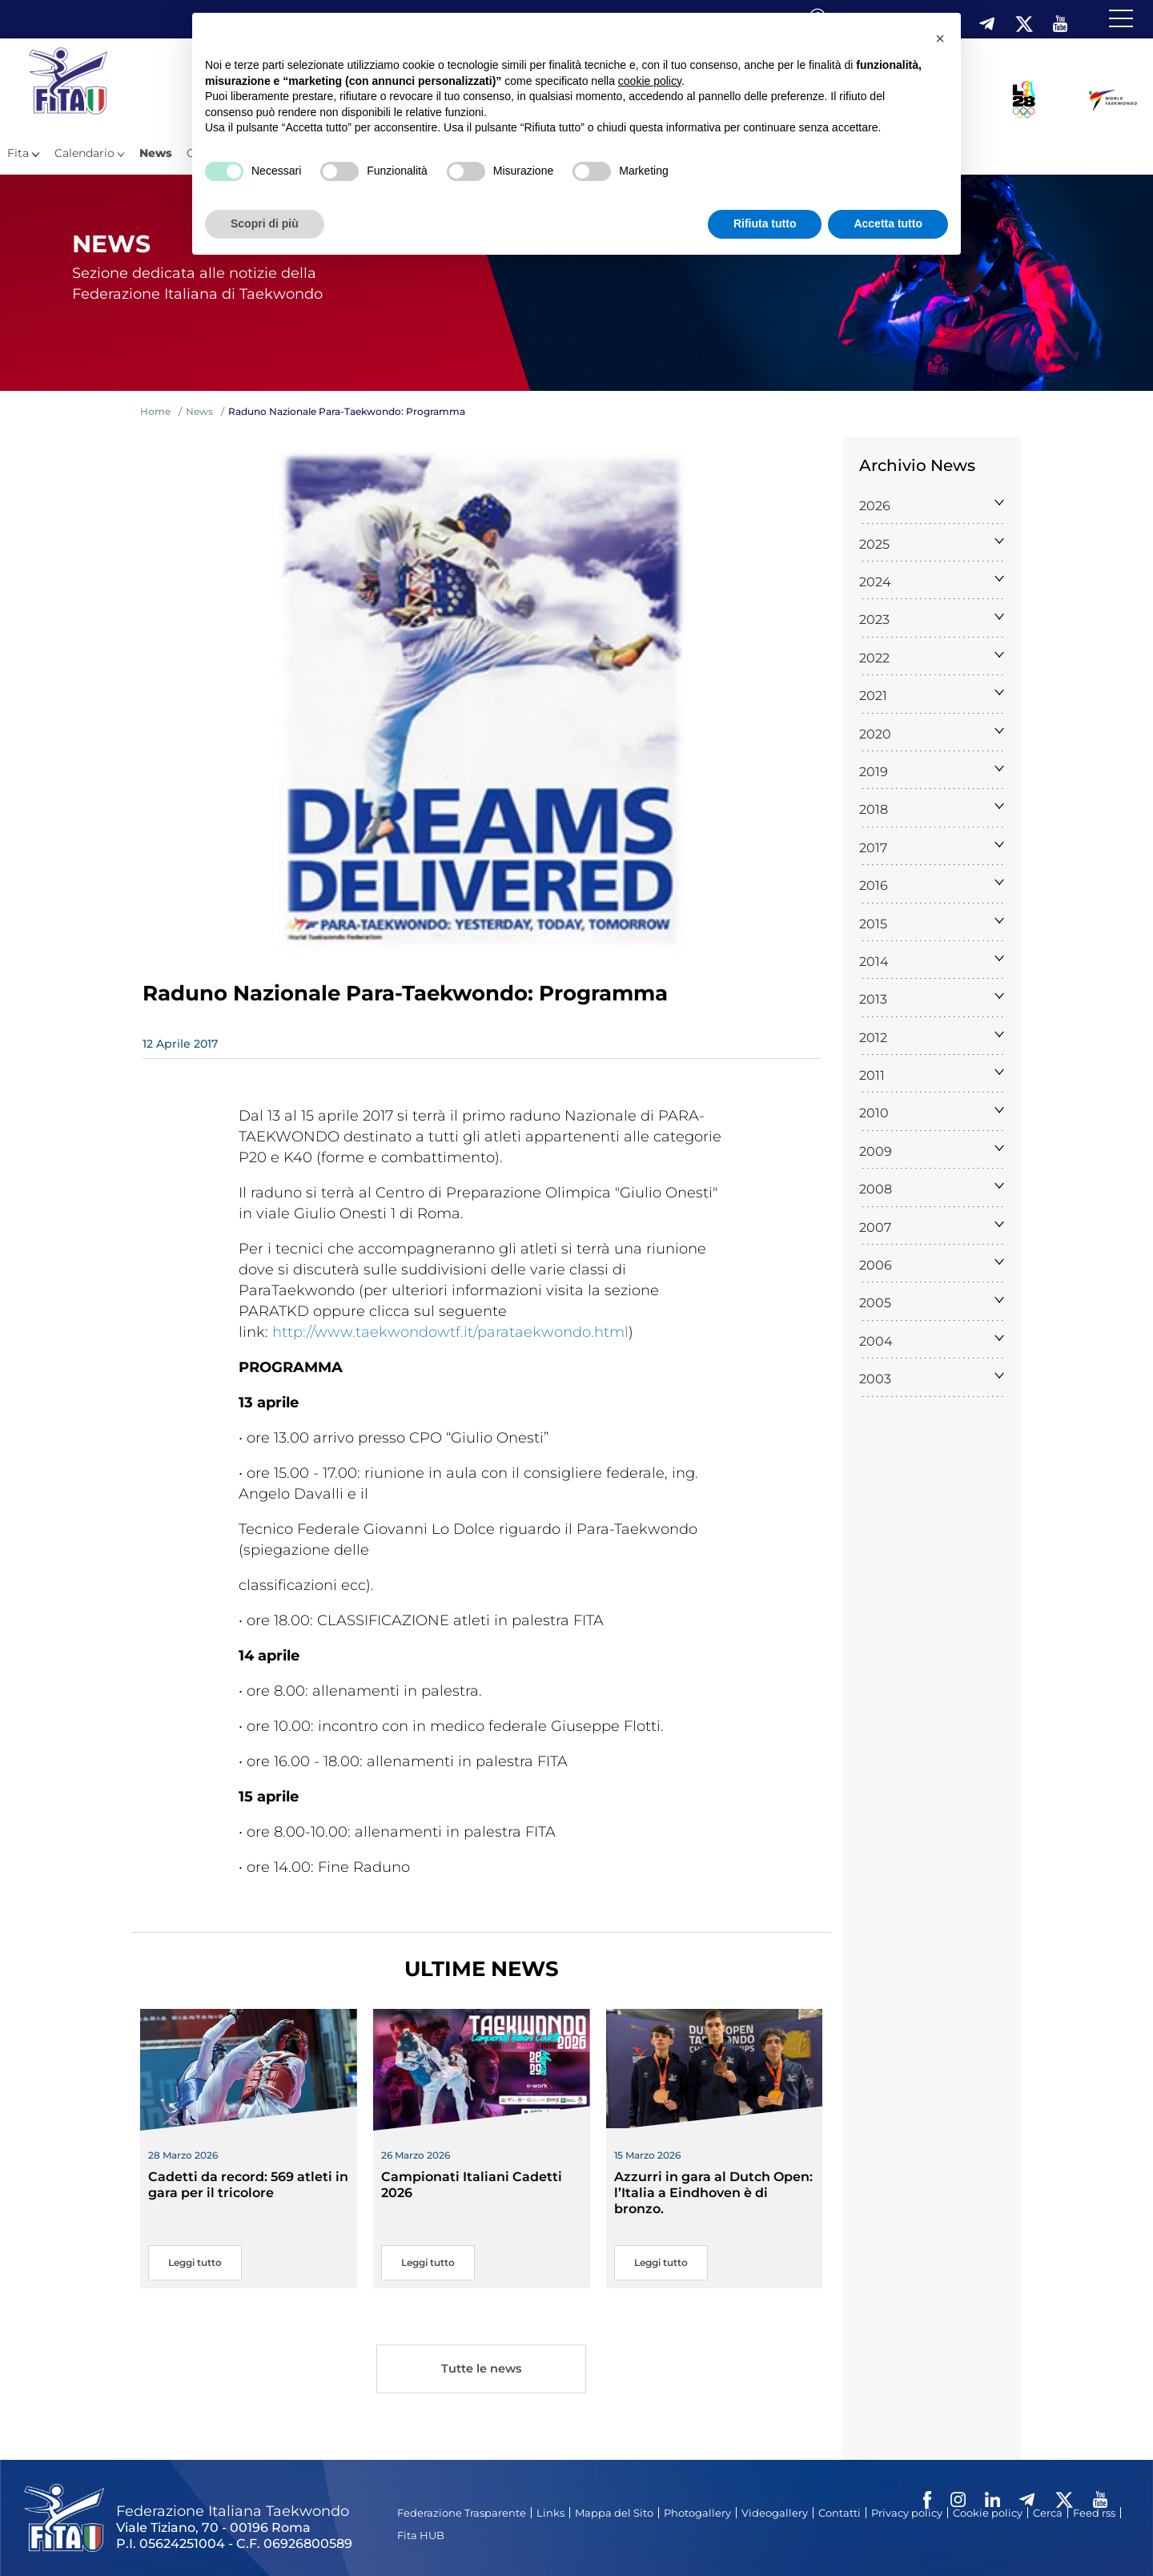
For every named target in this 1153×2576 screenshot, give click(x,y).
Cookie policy (987, 2512)
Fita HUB (420, 2535)
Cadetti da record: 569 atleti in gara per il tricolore (248, 2184)
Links (550, 2512)
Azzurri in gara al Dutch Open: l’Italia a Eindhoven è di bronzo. (713, 2192)
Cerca (1048, 2512)
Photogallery (697, 2512)
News (155, 153)
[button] (940, 38)
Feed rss (1094, 2512)
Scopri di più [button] (265, 223)
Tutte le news (481, 2370)
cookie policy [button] (649, 80)
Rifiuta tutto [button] (765, 223)
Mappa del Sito (614, 2512)
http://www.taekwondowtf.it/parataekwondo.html (450, 1332)
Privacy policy (906, 2512)
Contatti (839, 2512)
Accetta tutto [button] (888, 223)
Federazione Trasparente (461, 2512)
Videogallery (774, 2512)
